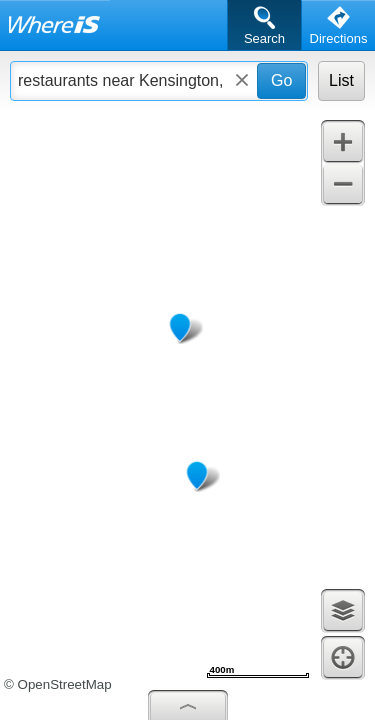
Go (281, 80)
